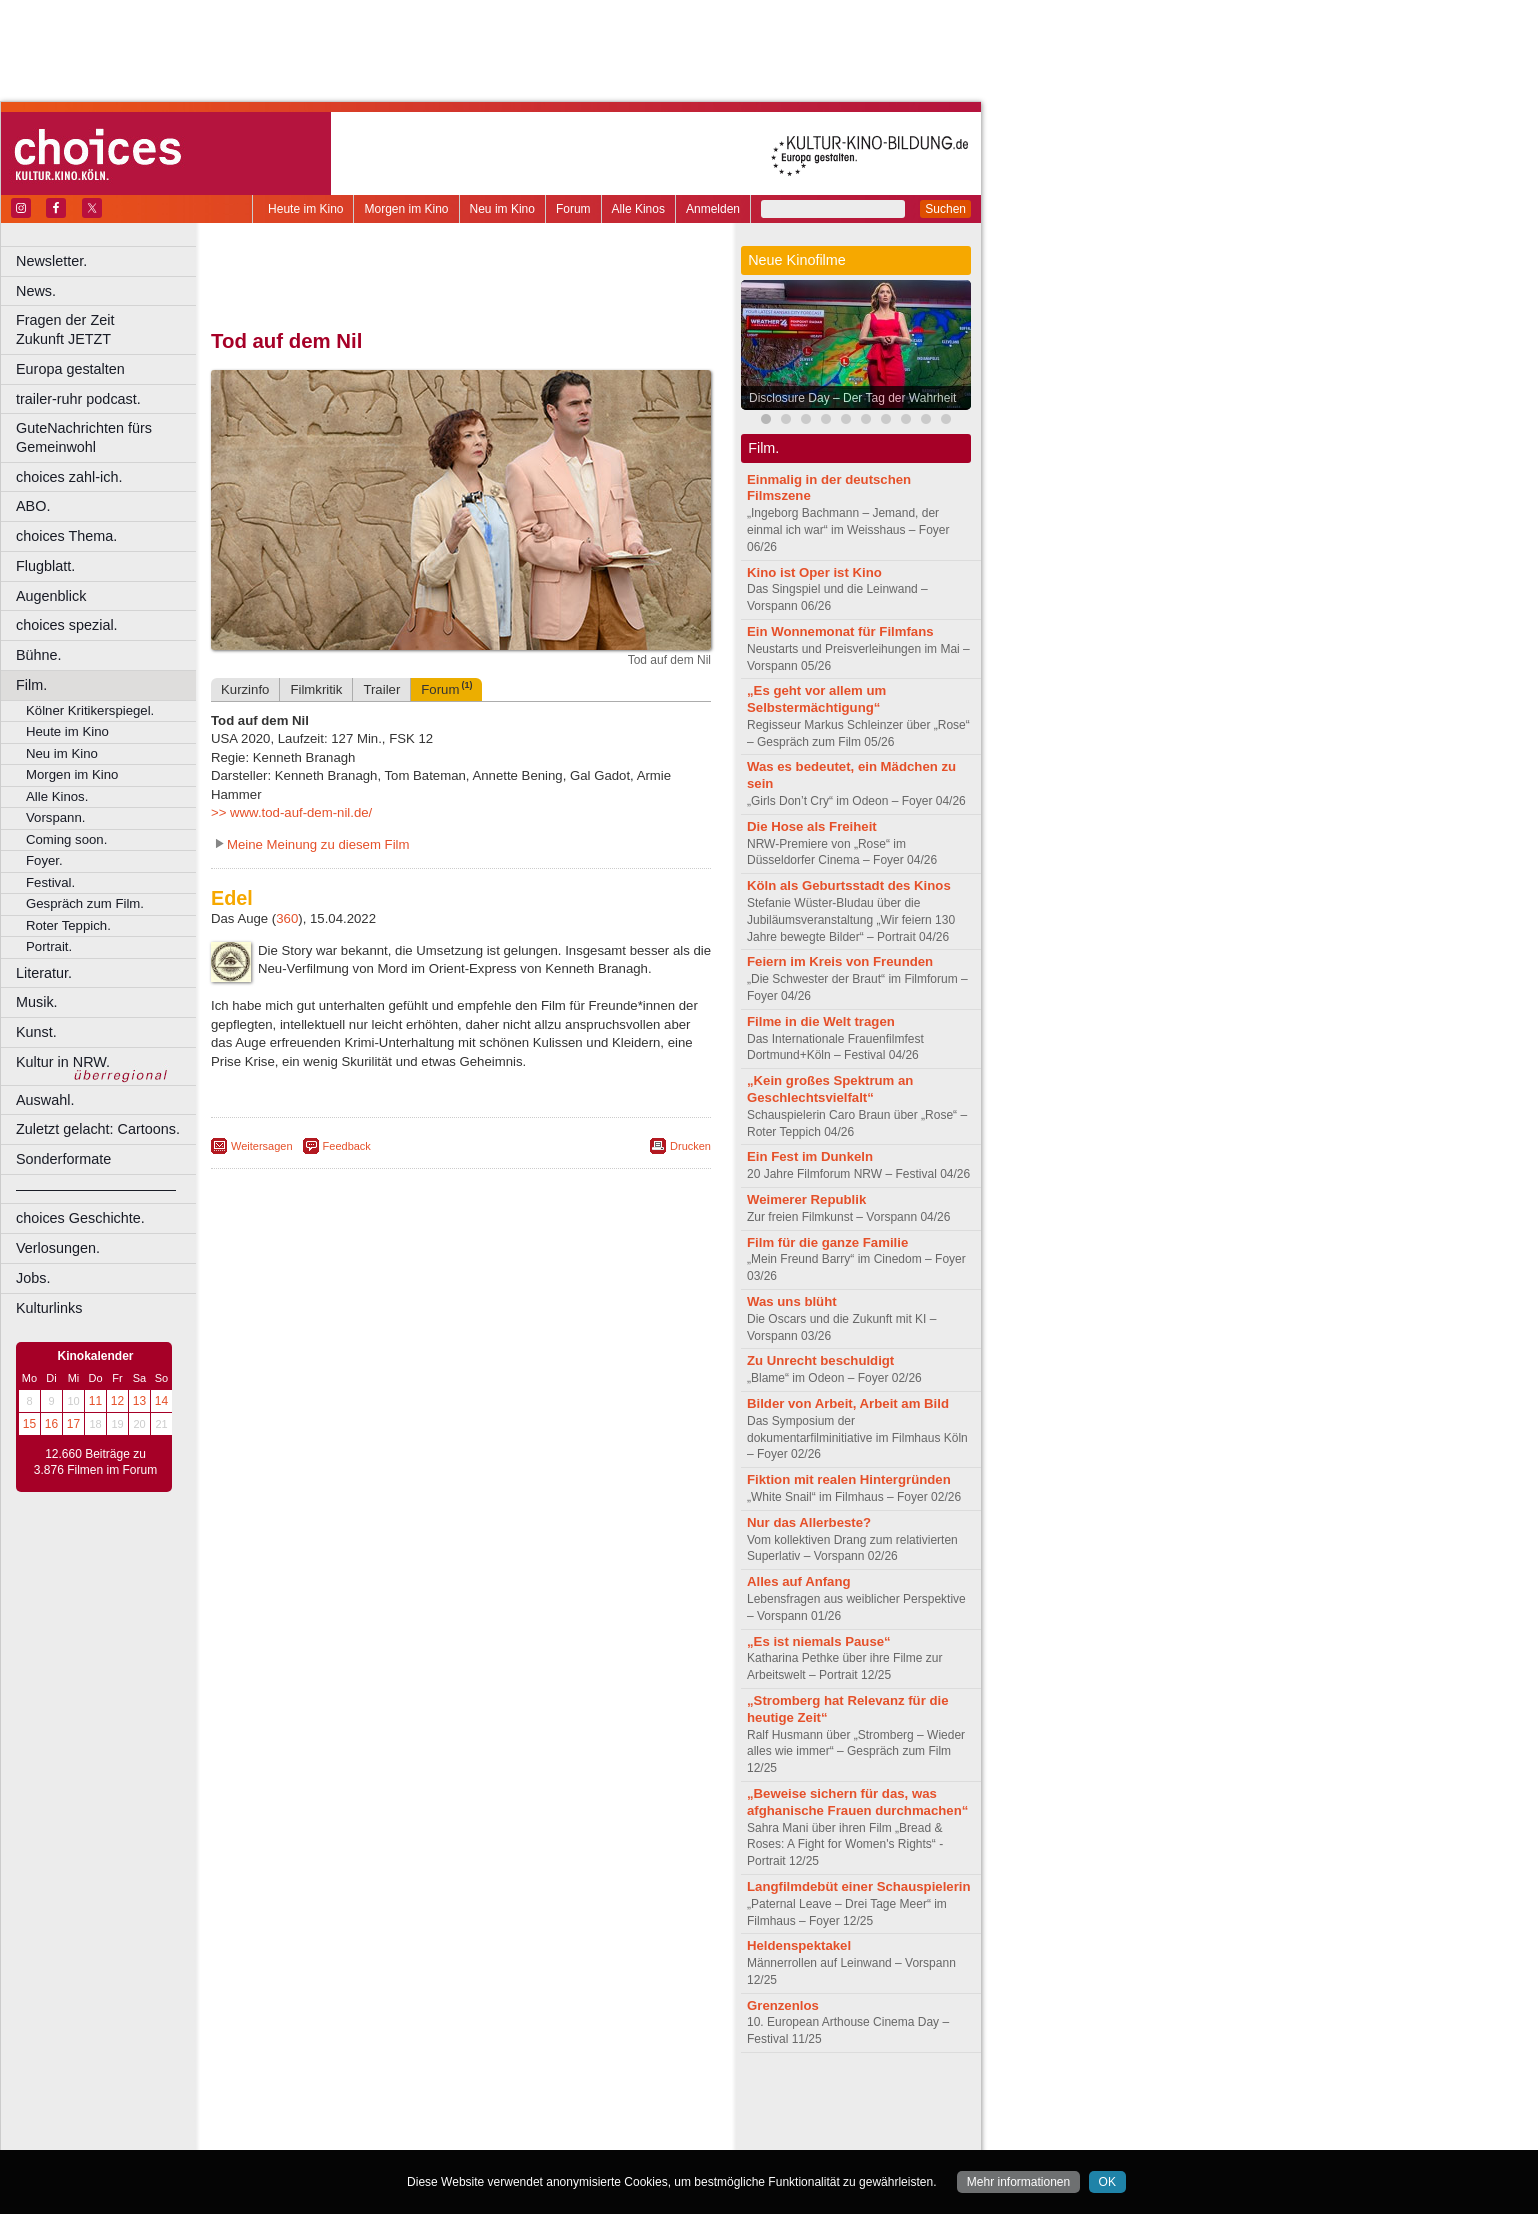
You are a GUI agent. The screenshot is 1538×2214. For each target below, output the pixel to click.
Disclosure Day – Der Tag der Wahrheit (852, 398)
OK (1107, 2182)
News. (36, 291)
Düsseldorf (549, 2135)
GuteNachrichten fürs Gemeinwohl (84, 437)
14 (161, 1401)
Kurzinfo (245, 689)
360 (287, 918)
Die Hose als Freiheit (812, 826)
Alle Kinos (638, 209)
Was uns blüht (792, 1301)
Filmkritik (316, 689)
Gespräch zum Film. (85, 903)
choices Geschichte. (80, 1218)
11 (95, 1401)
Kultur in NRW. (63, 1062)
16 (51, 1424)
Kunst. (36, 1032)
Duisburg (609, 2135)
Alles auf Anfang (799, 1581)
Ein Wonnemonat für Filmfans (840, 631)
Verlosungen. (58, 1248)
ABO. (33, 506)
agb (573, 2101)
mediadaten (623, 2101)
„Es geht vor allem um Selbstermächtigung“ (816, 699)
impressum (449, 2101)
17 (73, 1424)
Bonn (351, 2135)
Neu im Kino (502, 209)
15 (29, 1424)
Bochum (308, 2135)
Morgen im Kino (406, 209)
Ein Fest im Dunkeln (810, 1156)
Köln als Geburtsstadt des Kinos (849, 885)
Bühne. (39, 655)
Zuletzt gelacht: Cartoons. (98, 1129)
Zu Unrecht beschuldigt (820, 1360)
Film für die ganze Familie (827, 1242)
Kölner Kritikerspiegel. (90, 710)
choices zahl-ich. (69, 477)
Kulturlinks (49, 1308)
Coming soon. (66, 839)
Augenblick (51, 596)
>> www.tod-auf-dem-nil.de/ (291, 812)
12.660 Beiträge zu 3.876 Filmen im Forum (95, 1462)
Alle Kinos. (57, 796)
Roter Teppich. (68, 925)
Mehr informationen (1018, 2182)
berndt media (375, 2101)
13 (139, 1401)
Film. (31, 685)
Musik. (37, 1002)
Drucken (690, 1146)
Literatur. (44, 973)
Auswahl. (45, 1100)
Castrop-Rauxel (412, 2135)
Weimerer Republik (806, 1199)
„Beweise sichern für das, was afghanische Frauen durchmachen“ (857, 1802)
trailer (461, 2118)
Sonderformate (63, 1159)
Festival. (50, 882)
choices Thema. (66, 536)
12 (117, 1401)
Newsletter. (51, 261)
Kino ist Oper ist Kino (814, 572)
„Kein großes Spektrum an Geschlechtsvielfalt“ (830, 1089)
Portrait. (49, 946)
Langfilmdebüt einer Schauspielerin (859, 1886)
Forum (573, 209)
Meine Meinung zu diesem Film (318, 844)
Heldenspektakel (799, 1945)
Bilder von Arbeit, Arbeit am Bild (848, 1403)
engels (401, 2118)
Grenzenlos (783, 2005)
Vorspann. (55, 817)
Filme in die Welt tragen (821, 1021)
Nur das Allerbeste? (809, 1522)
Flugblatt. (45, 566)
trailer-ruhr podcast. (78, 399)
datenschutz (520, 2101)
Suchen (945, 209)
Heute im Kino (305, 209)
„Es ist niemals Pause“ (819, 1641)
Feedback (347, 1146)
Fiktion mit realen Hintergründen (849, 1479)
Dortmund (487, 2135)
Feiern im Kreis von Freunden (840, 961)
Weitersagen (262, 1146)
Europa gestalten (70, 369)
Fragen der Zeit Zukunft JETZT (108, 329)
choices (354, 2118)
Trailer (381, 689)
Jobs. (33, 1278)
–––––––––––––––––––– (96, 1189)
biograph (300, 2118)
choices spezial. (67, 625)
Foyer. (44, 860)
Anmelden (713, 209)
